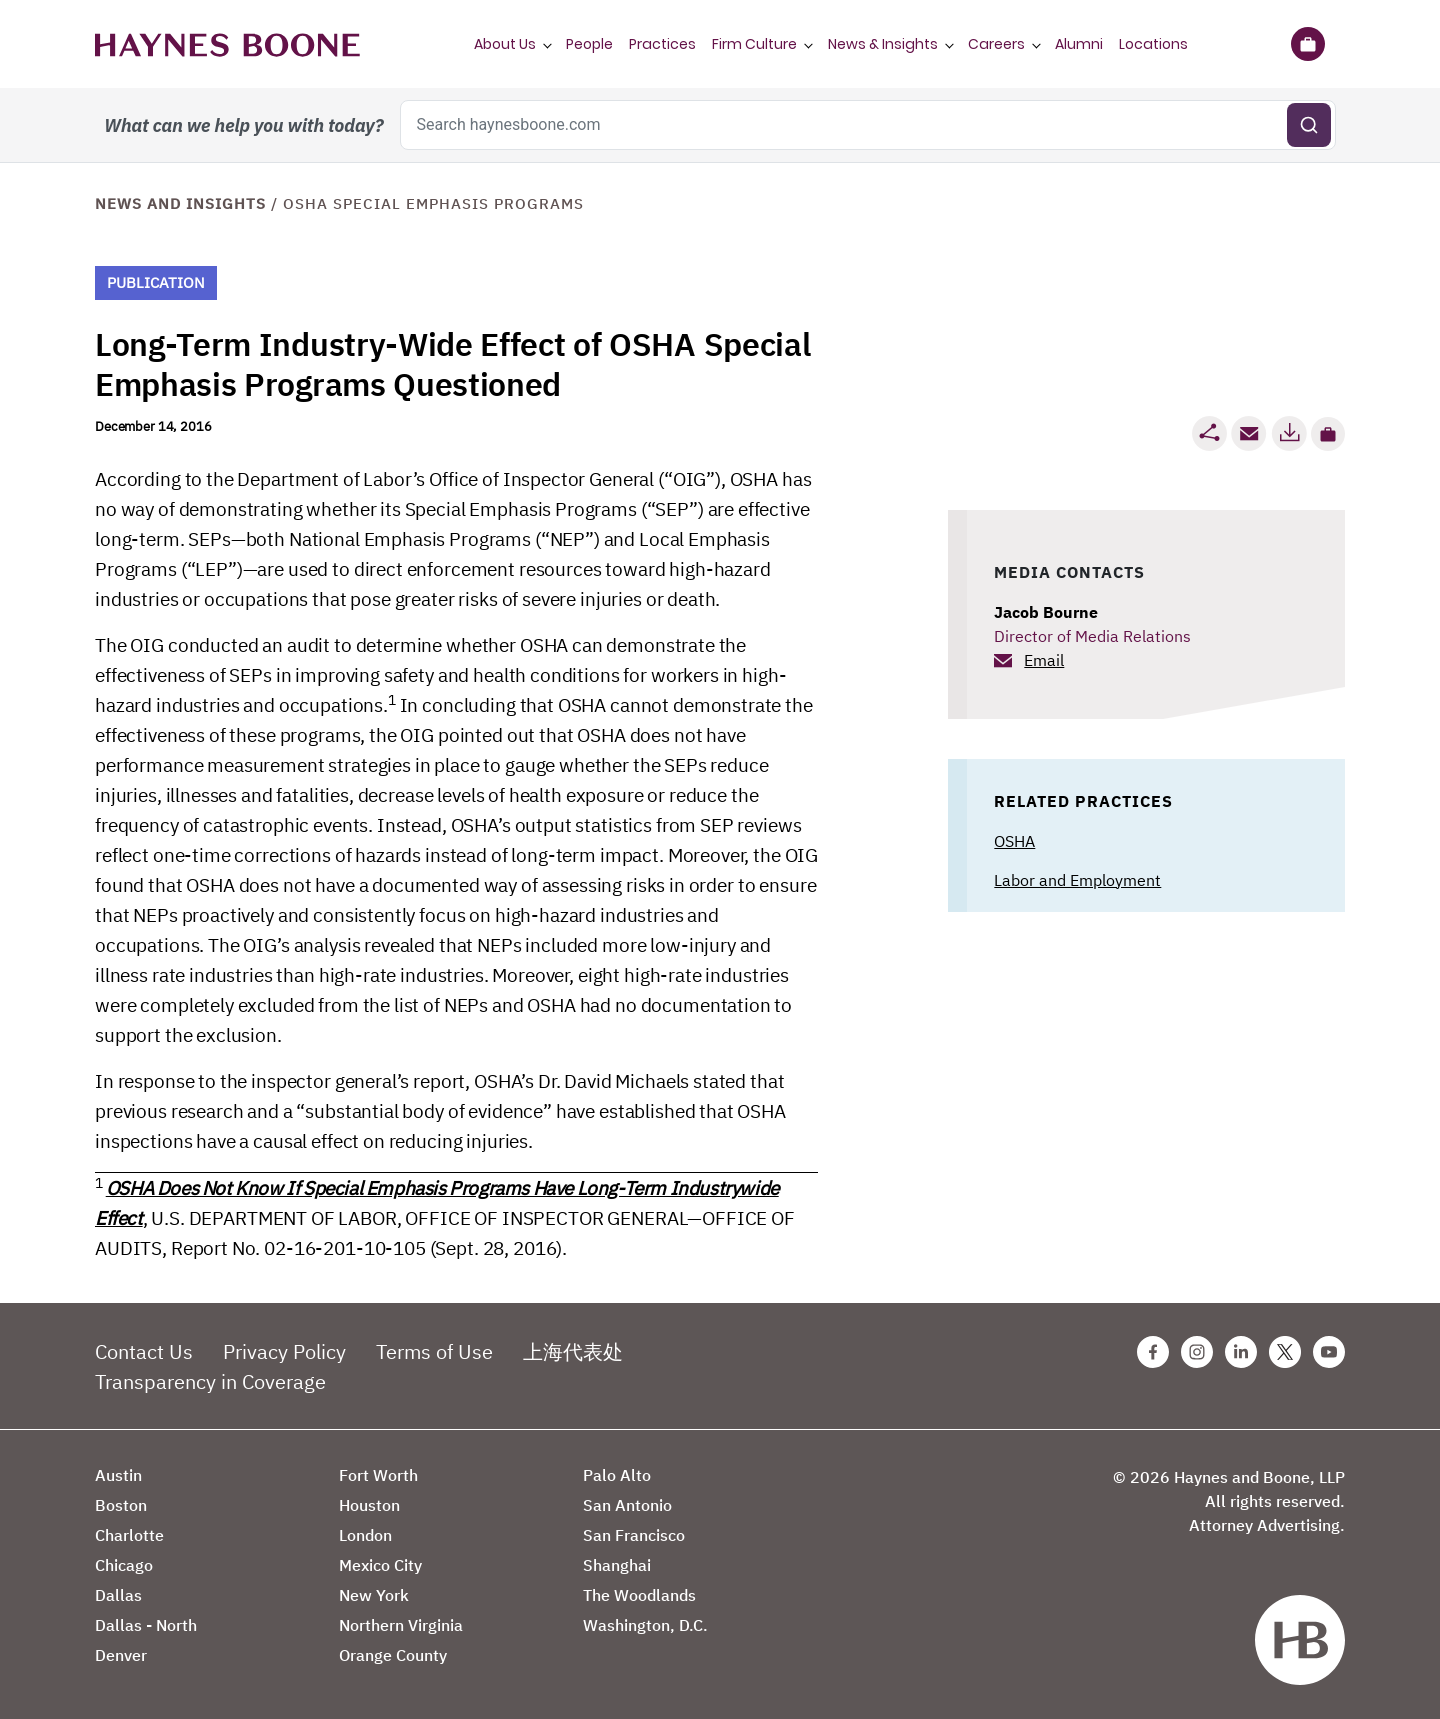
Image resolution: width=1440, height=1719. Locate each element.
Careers (996, 44)
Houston (369, 1505)
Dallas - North (146, 1625)
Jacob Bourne (1046, 612)
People (589, 44)
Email (1044, 660)
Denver (121, 1655)
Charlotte (129, 1535)
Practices (662, 44)
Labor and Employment (1077, 880)
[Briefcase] (1307, 44)
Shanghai (617, 1565)
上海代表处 (573, 1351)
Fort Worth (378, 1475)
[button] (1328, 434)
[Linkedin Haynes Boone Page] (1241, 1352)
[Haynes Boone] (227, 44)
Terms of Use (434, 1351)
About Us (505, 44)
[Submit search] (1309, 125)
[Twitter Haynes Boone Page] (1285, 1352)
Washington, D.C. (645, 1625)
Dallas (118, 1595)
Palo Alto (617, 1475)
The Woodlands (639, 1595)
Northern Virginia (401, 1625)
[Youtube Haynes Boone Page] (1329, 1352)
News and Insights (180, 203)
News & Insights (883, 44)
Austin (118, 1475)
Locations (1153, 44)
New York (374, 1595)
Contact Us (144, 1351)
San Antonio (627, 1505)
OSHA (1014, 841)
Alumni (1079, 44)
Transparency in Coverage (210, 1381)
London (365, 1535)
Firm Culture (754, 44)
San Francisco (634, 1535)
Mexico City (380, 1565)
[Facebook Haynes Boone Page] (1153, 1352)
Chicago (124, 1565)
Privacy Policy (284, 1351)
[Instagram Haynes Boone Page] (1197, 1352)
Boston (121, 1505)
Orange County (393, 1655)
